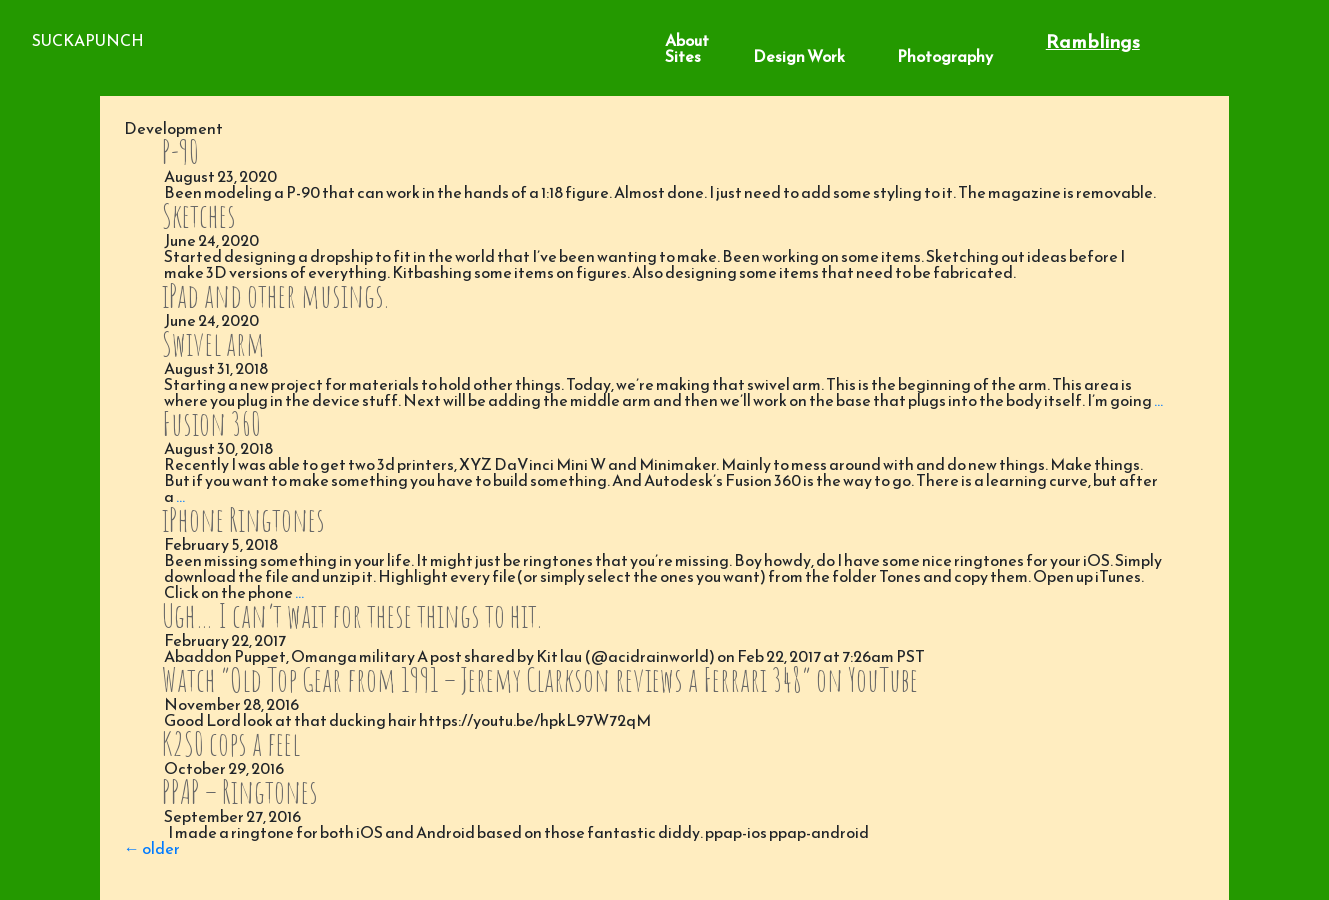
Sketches (199, 215)
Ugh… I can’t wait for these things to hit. (351, 615)
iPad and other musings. (275, 295)
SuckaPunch (88, 40)
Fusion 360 (211, 423)
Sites (683, 56)
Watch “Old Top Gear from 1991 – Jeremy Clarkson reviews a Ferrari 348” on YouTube (540, 679)
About (687, 40)
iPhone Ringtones (243, 519)
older (152, 848)
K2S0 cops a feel (231, 743)
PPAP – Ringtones (240, 791)
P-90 (180, 151)
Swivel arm (213, 343)
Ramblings (1093, 41)
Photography (945, 56)
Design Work (799, 56)
